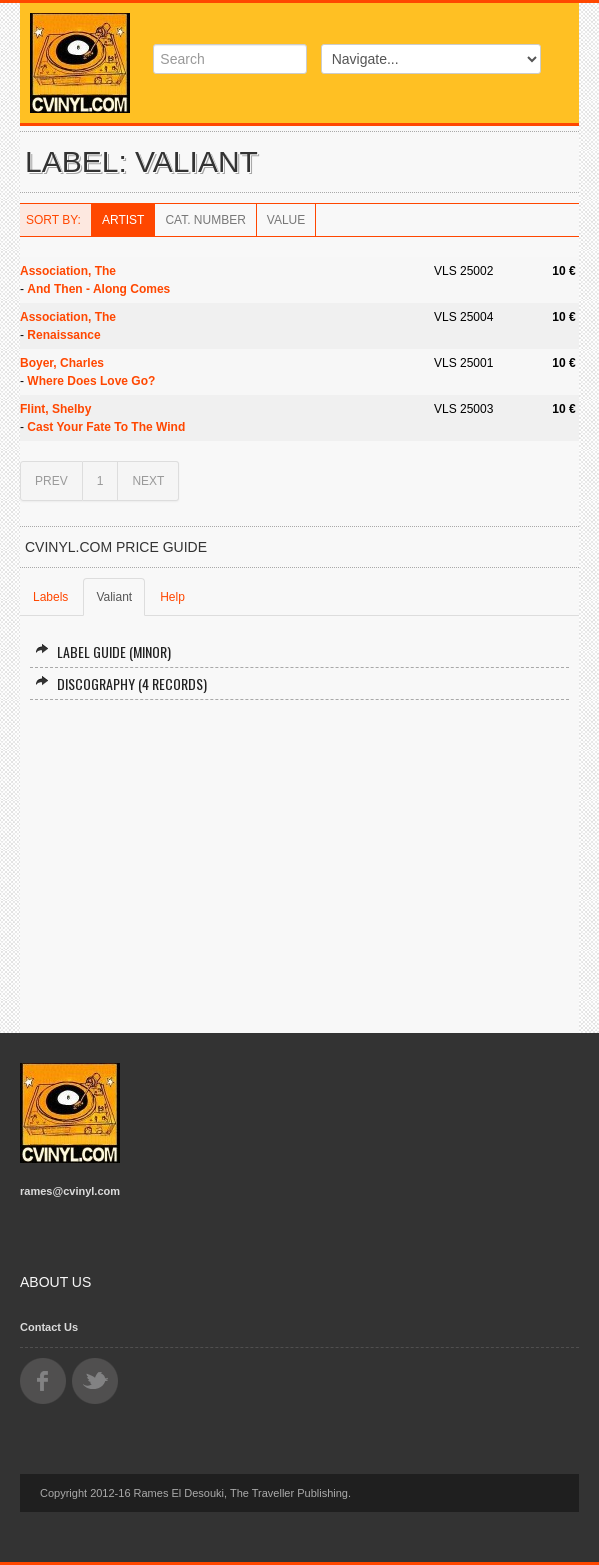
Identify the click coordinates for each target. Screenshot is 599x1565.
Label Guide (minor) (103, 651)
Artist (123, 220)
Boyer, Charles (62, 363)
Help (172, 597)
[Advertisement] (299, 858)
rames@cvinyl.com (70, 1191)
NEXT (148, 481)
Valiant (114, 597)
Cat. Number (205, 220)
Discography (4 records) (121, 683)
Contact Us (49, 1327)
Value (286, 220)
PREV (51, 481)
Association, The (68, 271)
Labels (50, 597)
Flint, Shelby (55, 409)
